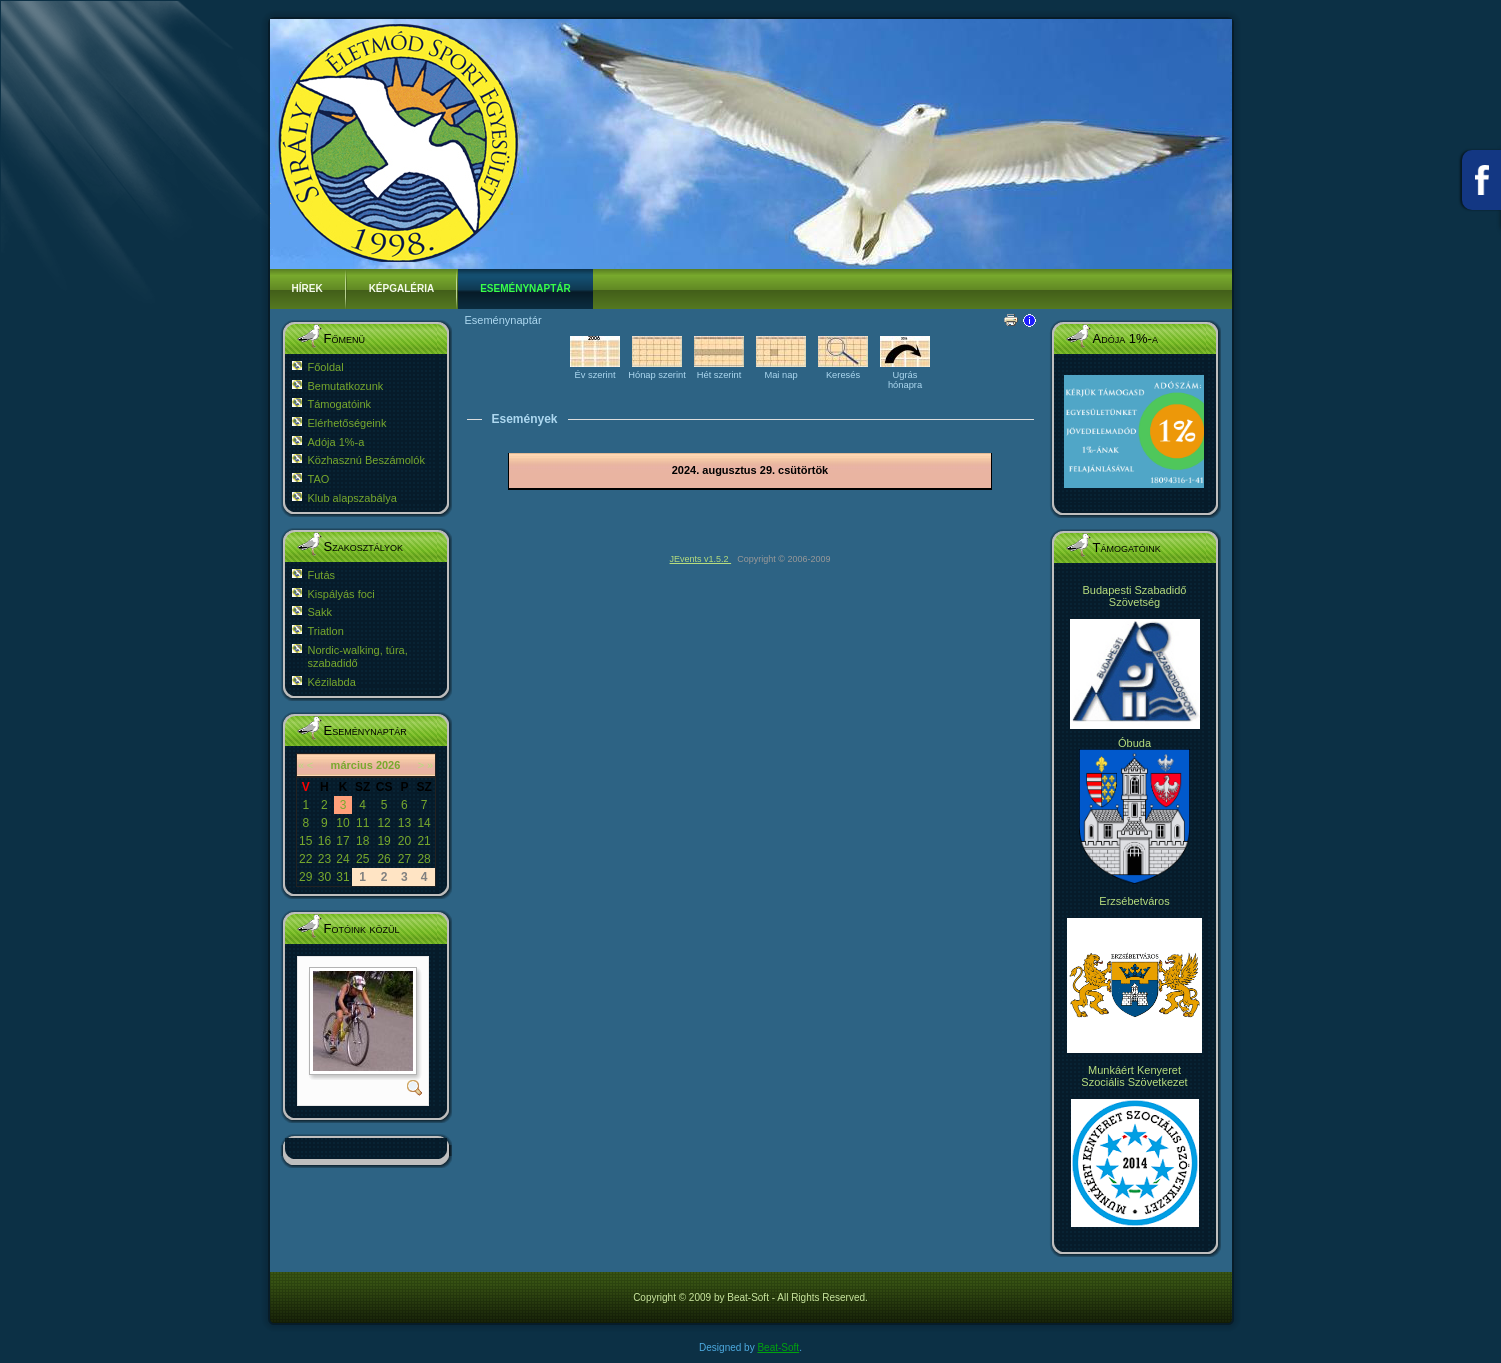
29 (305, 877)
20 (404, 841)
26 (383, 859)
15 (305, 841)
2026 (388, 765)
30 (324, 877)
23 (324, 859)
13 (404, 823)
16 (324, 841)
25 (362, 859)
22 (305, 859)
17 (342, 841)
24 (342, 859)
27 (404, 859)
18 (362, 841)
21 (423, 841)
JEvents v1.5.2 (701, 559)
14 (423, 823)
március (352, 765)
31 (342, 877)
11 (362, 823)
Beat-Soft (778, 1347)
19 (383, 841)
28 (423, 859)
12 (383, 823)
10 (342, 823)
